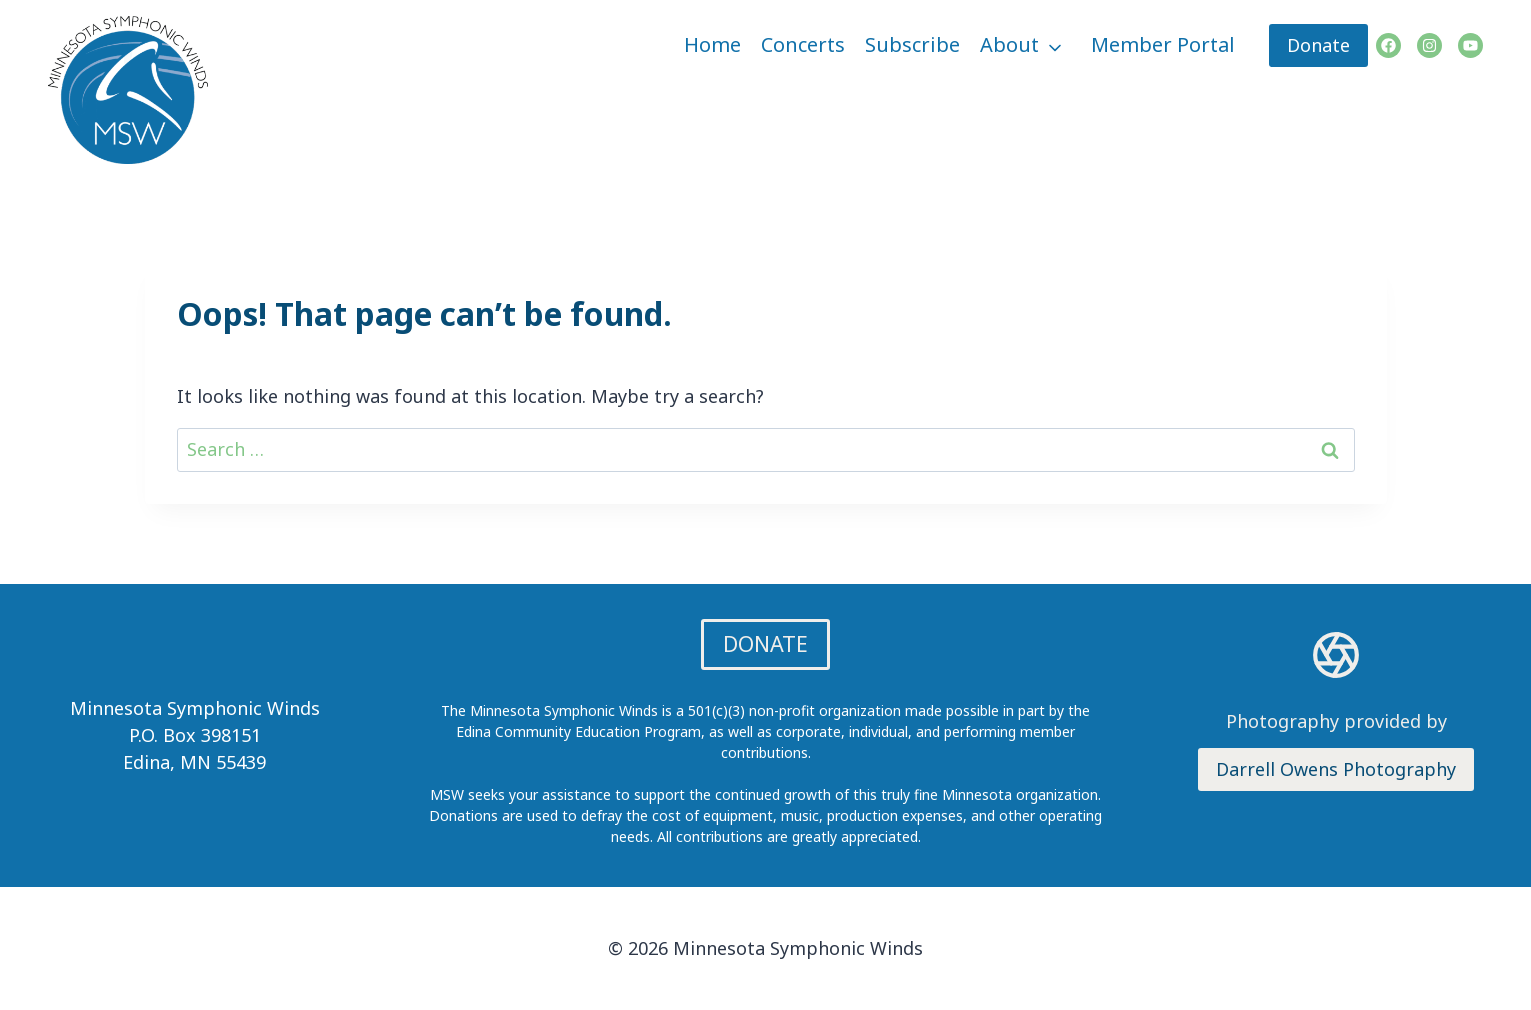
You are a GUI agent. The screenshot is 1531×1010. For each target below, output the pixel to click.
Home (712, 44)
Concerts (803, 44)
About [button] (1009, 44)
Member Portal (1163, 44)
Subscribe (912, 44)
